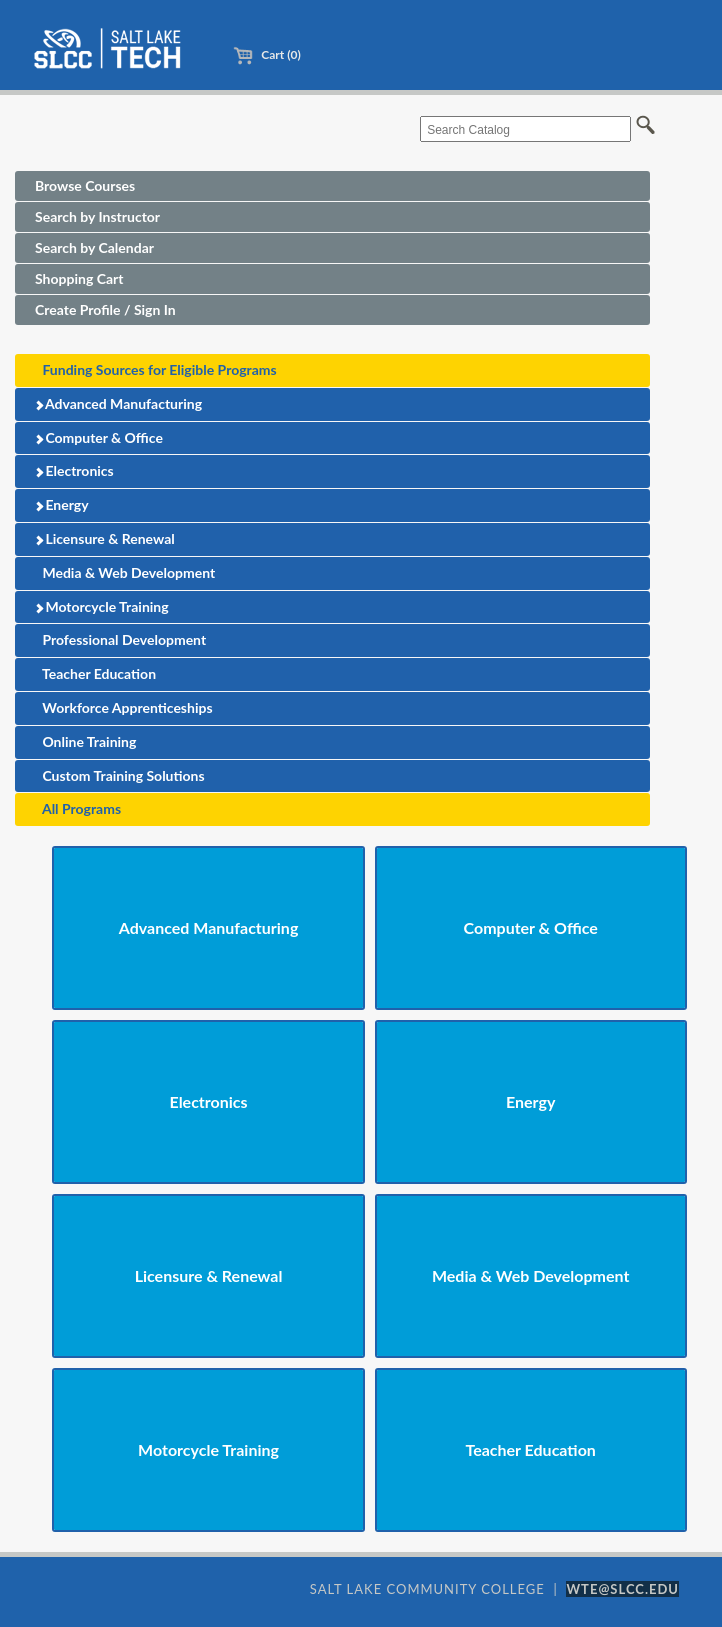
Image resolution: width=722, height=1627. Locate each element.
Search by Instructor (97, 216)
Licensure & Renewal (104, 538)
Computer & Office (98, 437)
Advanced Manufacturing (118, 403)
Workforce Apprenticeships (124, 707)
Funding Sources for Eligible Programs (156, 369)
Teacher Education (95, 673)
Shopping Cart (79, 278)
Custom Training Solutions (120, 775)
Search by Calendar (94, 247)
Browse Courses (85, 185)
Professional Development (120, 639)
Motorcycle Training (101, 606)
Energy (61, 504)
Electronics (74, 470)
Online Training (85, 741)
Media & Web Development (125, 572)
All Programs (78, 808)
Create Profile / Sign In (105, 309)
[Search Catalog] (525, 129)
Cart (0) (266, 54)
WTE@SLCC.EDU (622, 1589)
